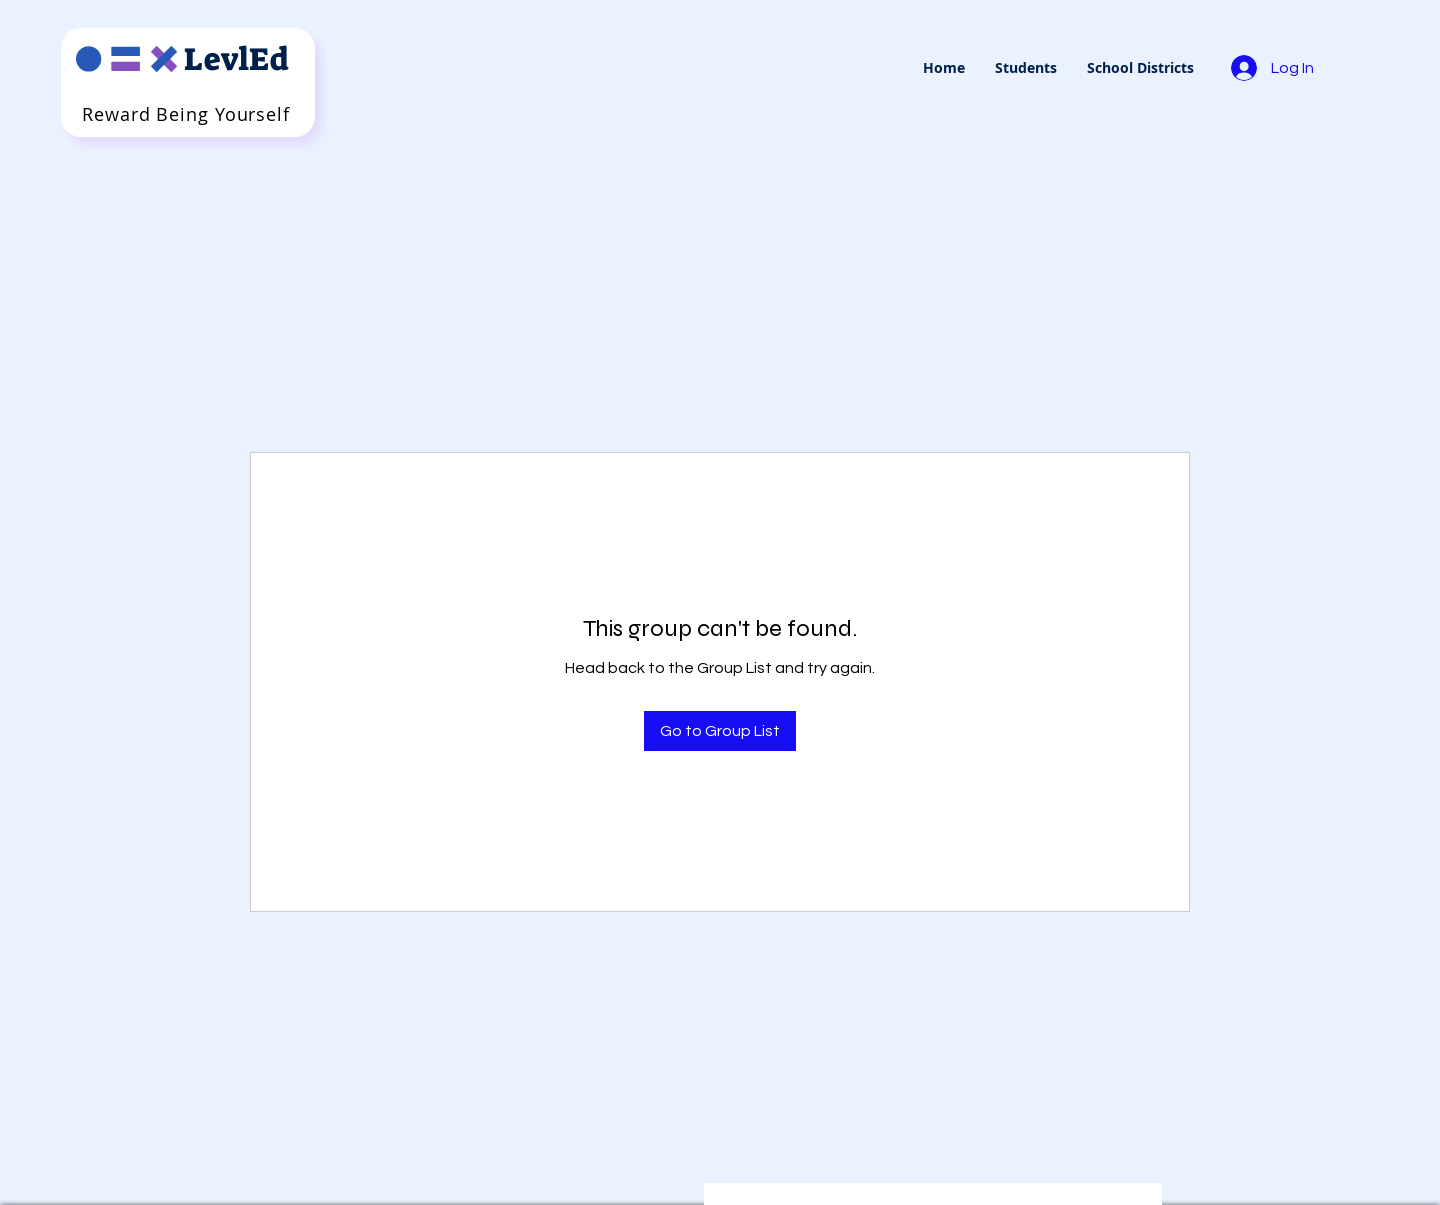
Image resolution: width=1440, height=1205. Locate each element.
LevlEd (236, 59)
